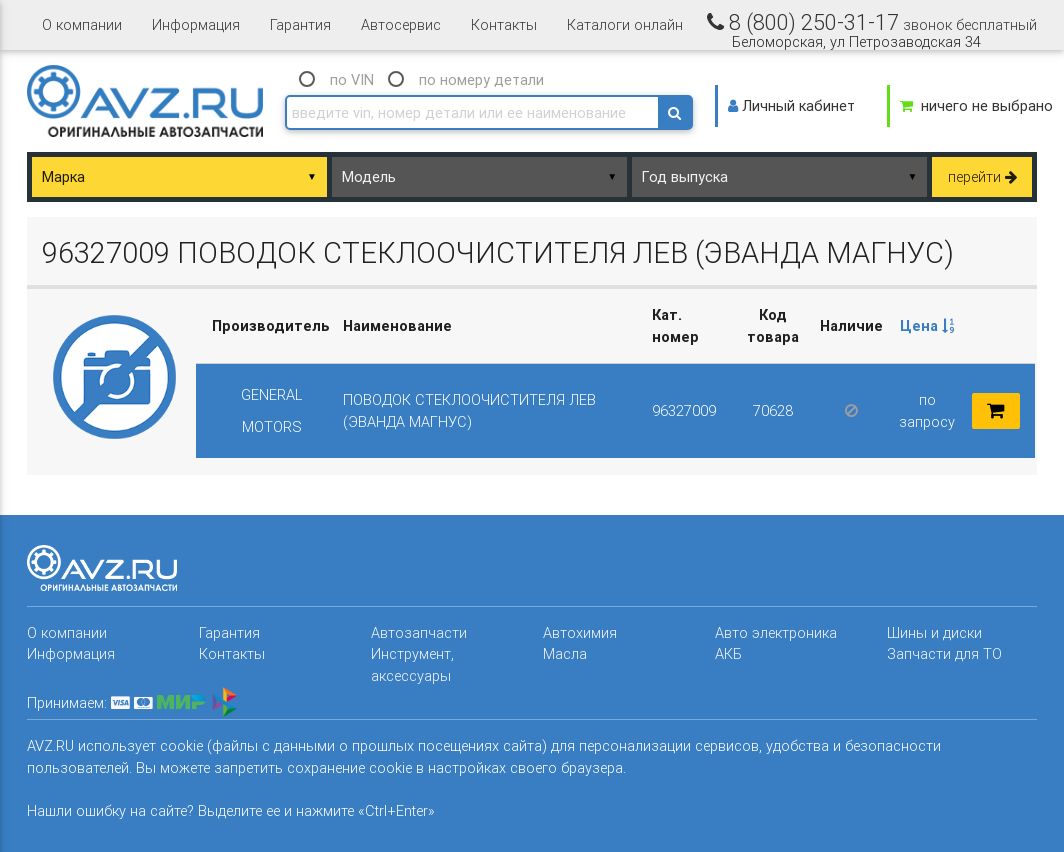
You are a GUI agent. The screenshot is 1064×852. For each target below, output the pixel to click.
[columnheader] (927, 326)
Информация (196, 24)
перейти (982, 176)
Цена (927, 325)
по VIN (352, 79)
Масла (565, 653)
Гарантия (300, 24)
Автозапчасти (419, 632)
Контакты (504, 24)
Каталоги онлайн (625, 24)
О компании (82, 24)
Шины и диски (934, 632)
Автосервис (401, 24)
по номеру (481, 79)
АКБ (728, 653)
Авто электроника (776, 632)
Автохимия (580, 632)
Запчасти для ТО (944, 653)
